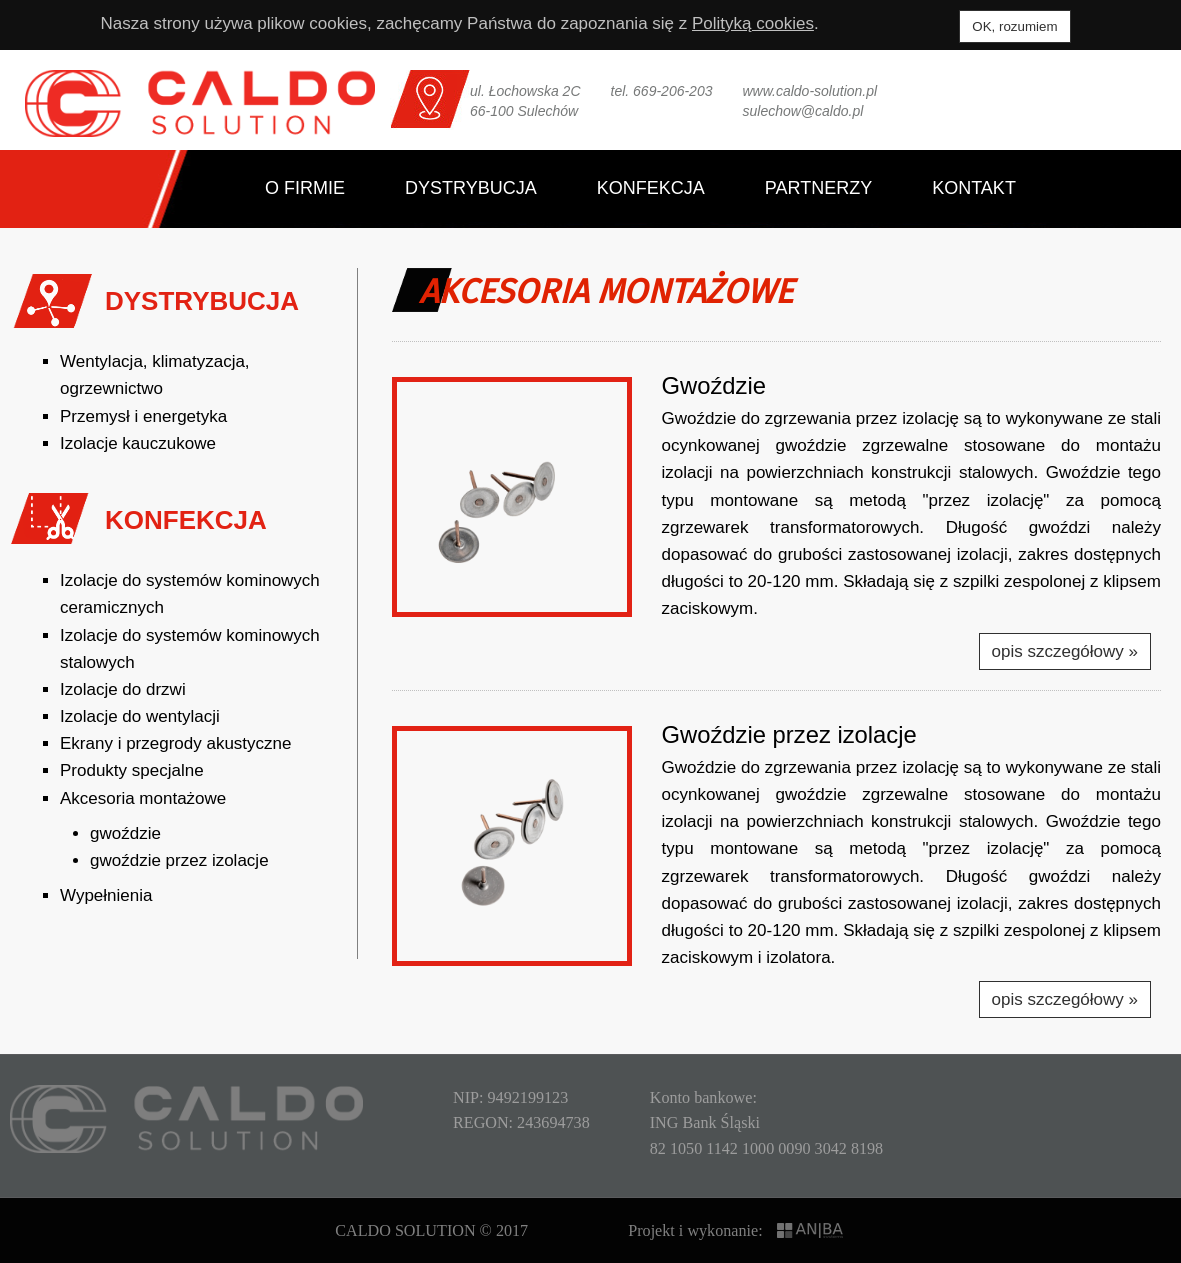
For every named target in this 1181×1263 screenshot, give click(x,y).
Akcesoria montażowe (143, 798)
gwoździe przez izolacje (179, 860)
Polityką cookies (753, 23)
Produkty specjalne (132, 770)
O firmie (305, 188)
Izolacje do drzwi (123, 689)
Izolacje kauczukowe (138, 443)
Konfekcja (651, 188)
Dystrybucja (471, 188)
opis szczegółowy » (1065, 651)
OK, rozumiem (1014, 26)
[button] (512, 497)
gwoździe (125, 833)
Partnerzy (818, 188)
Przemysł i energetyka (143, 416)
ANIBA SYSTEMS (811, 1230)
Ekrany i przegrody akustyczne (176, 743)
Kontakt (974, 188)
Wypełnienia (106, 895)
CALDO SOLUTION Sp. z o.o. (200, 103)
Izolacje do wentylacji (140, 716)
